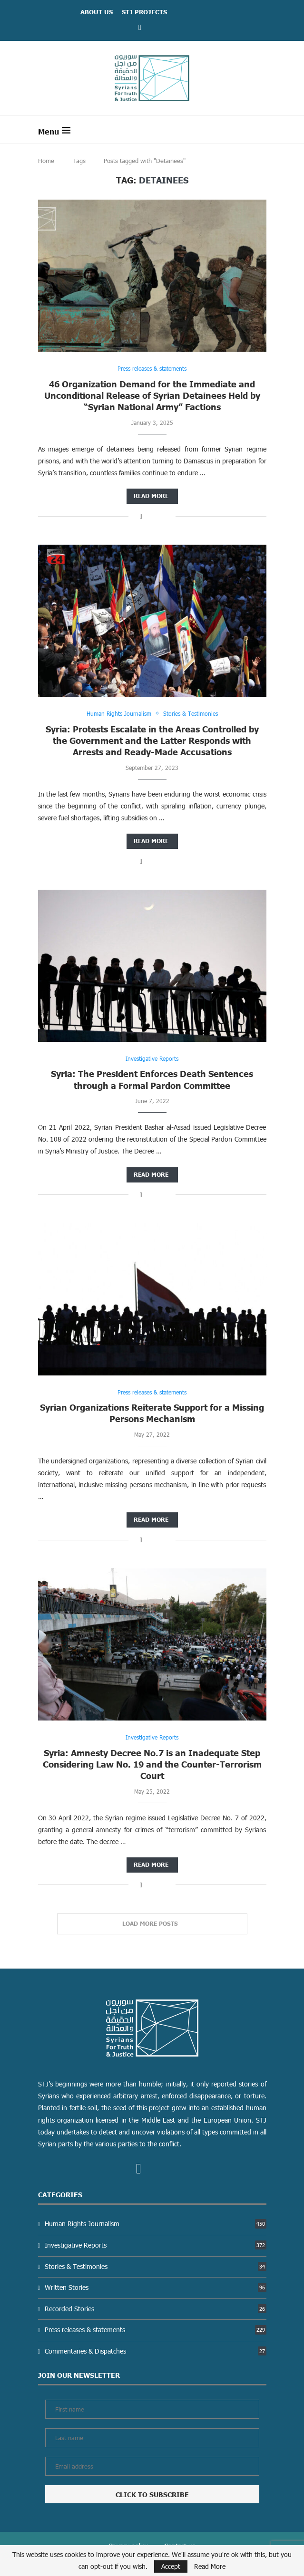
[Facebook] (139, 27)
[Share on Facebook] (141, 515)
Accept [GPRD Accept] (170, 2566)
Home (46, 160)
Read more (151, 496)
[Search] (261, 130)
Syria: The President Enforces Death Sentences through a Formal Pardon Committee (152, 1079)
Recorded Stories (155, 2308)
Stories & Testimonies (155, 2266)
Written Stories (155, 2287)
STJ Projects (144, 12)
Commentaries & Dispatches (155, 2350)
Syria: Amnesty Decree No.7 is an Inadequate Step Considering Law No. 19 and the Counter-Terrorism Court (152, 1764)
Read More (210, 2566)
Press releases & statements (155, 2329)
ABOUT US (96, 12)
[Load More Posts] (152, 1923)
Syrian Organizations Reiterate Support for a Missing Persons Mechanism (152, 1413)
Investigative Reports (155, 2244)
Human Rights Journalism (155, 2223)
